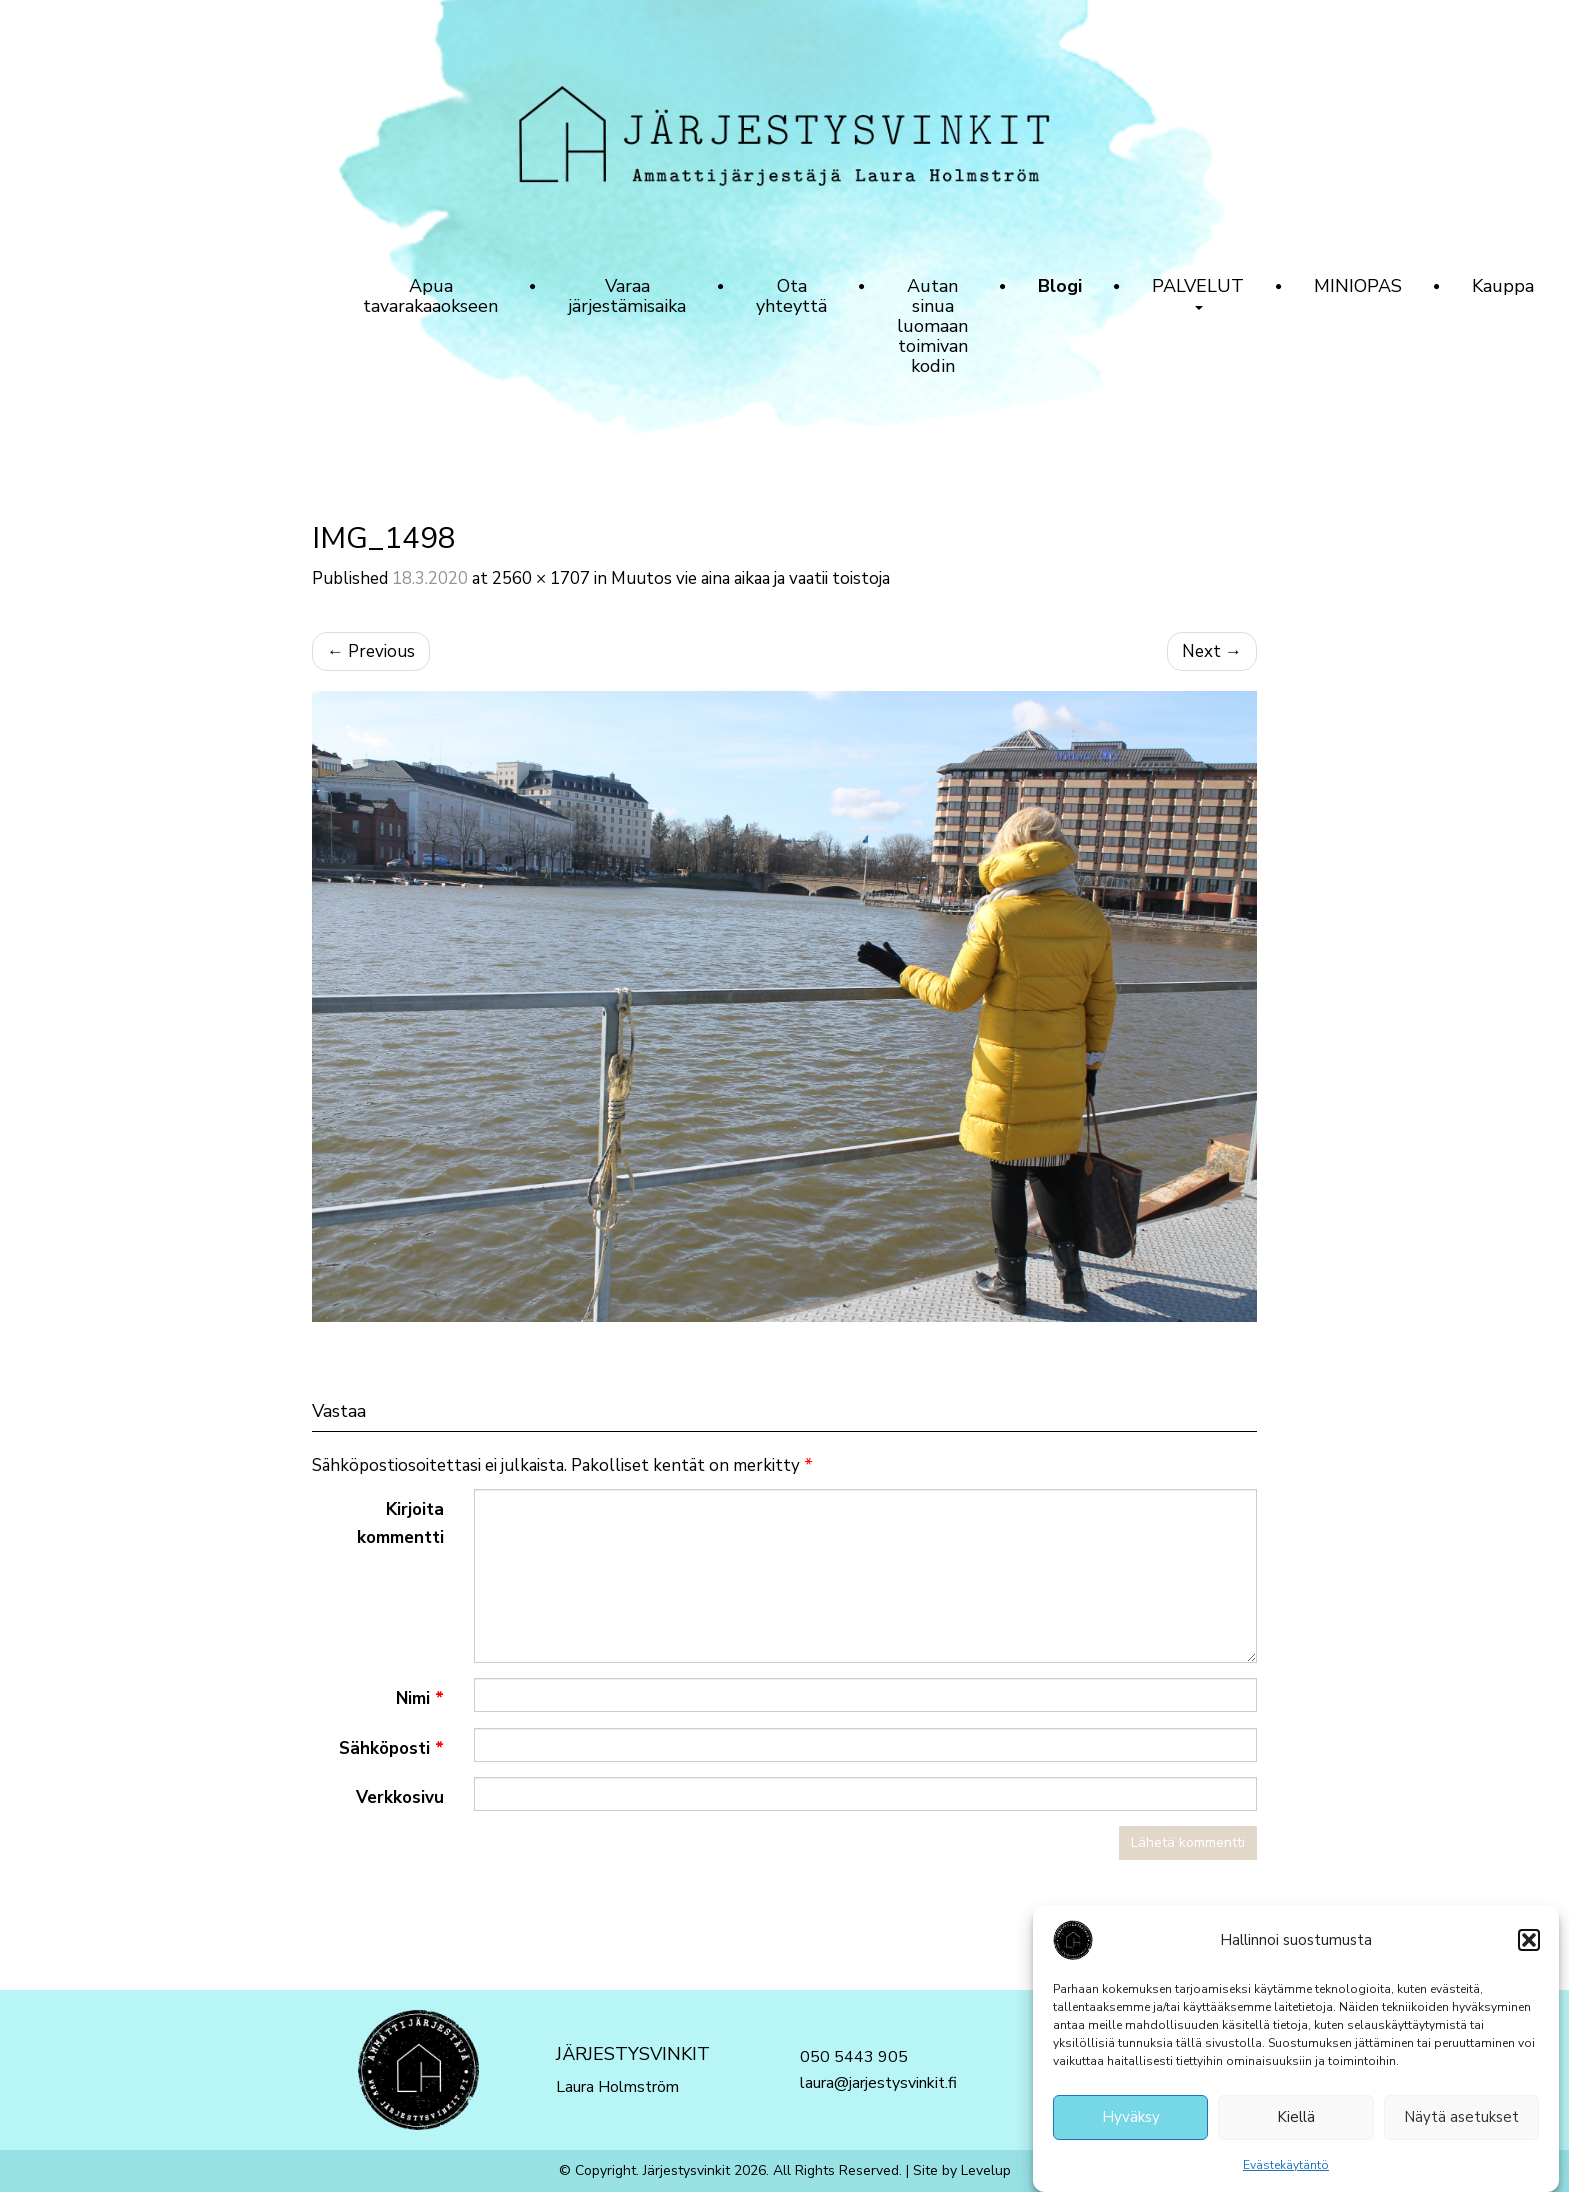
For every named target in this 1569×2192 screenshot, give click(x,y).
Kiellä (1296, 2122)
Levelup (986, 2170)
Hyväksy (1131, 2122)
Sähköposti (391, 1748)
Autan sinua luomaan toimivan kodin (932, 326)
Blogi (1060, 286)
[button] (1529, 1944)
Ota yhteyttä (791, 296)
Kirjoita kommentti (400, 1523)
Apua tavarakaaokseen (430, 296)
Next (1212, 651)
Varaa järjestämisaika (627, 296)
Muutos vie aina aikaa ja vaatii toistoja (750, 578)
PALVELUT (1198, 292)
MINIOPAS (1358, 286)
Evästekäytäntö (1286, 2169)
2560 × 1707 (541, 578)
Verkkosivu (400, 1797)
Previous (371, 651)
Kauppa (1503, 286)
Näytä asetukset (1461, 2122)
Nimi (420, 1698)
